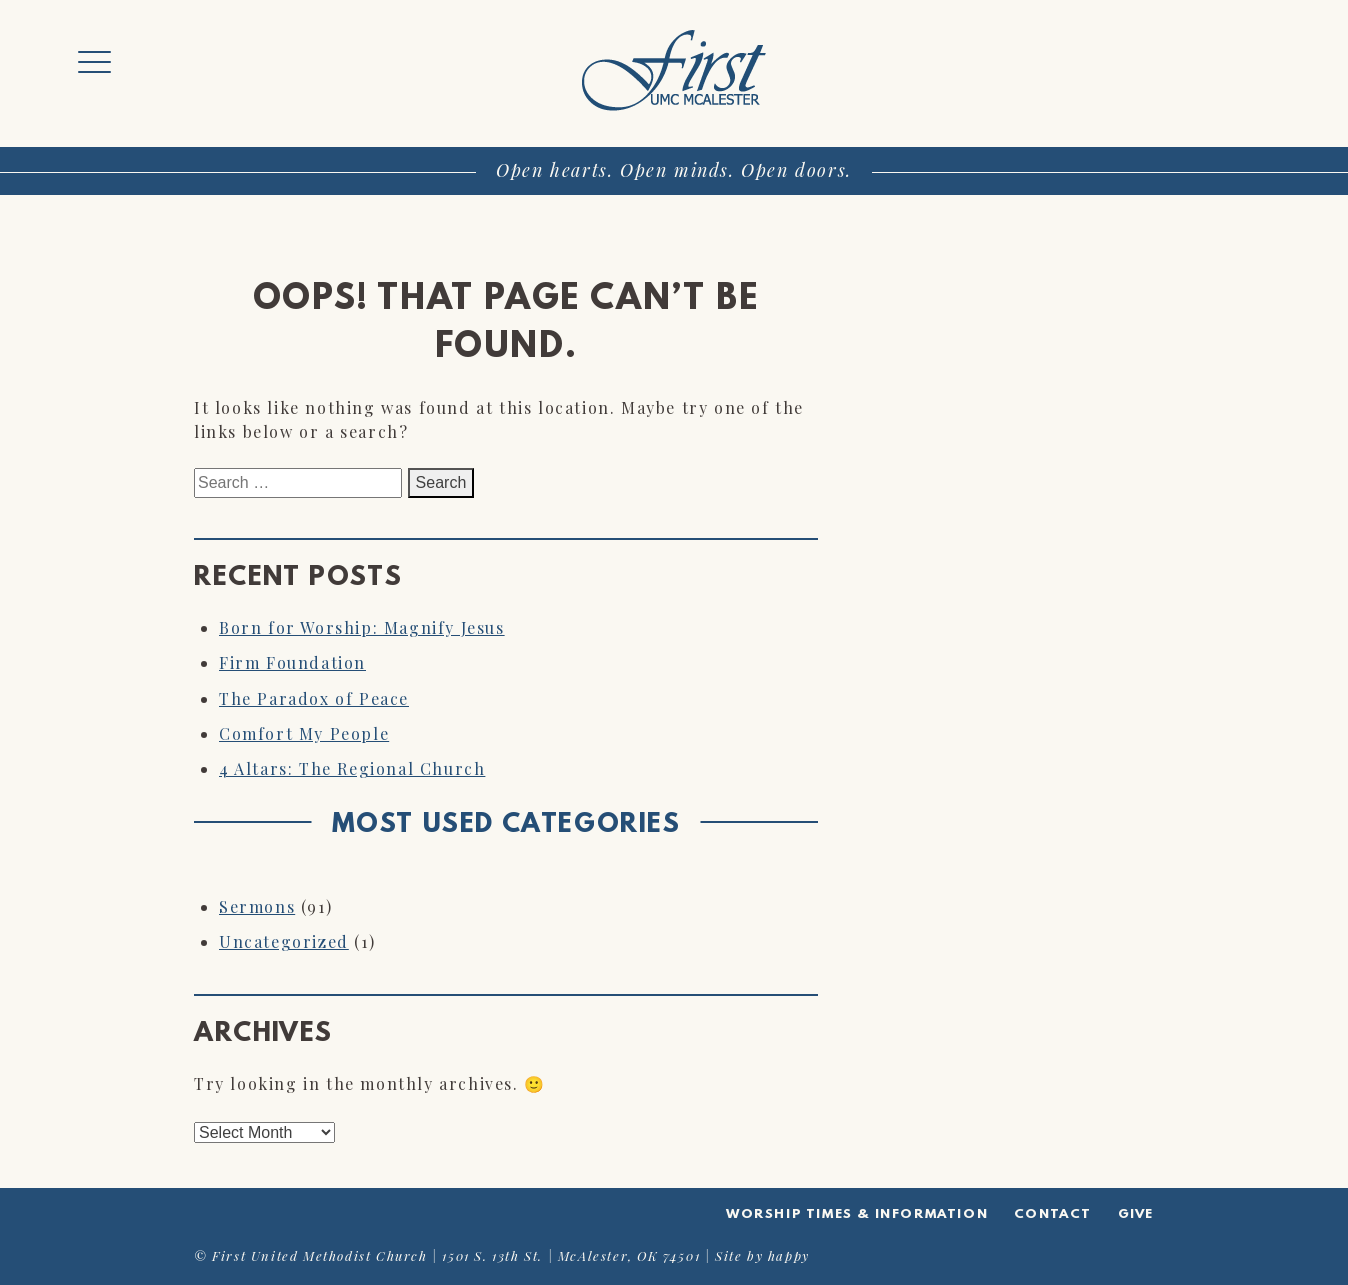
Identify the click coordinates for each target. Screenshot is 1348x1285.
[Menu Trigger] (94, 62)
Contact (1053, 1214)
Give (1136, 1214)
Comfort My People (304, 733)
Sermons (257, 906)
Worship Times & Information (857, 1214)
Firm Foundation (292, 662)
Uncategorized (284, 941)
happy (789, 1255)
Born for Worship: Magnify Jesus (362, 627)
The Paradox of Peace (314, 698)
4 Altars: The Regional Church (352, 768)
